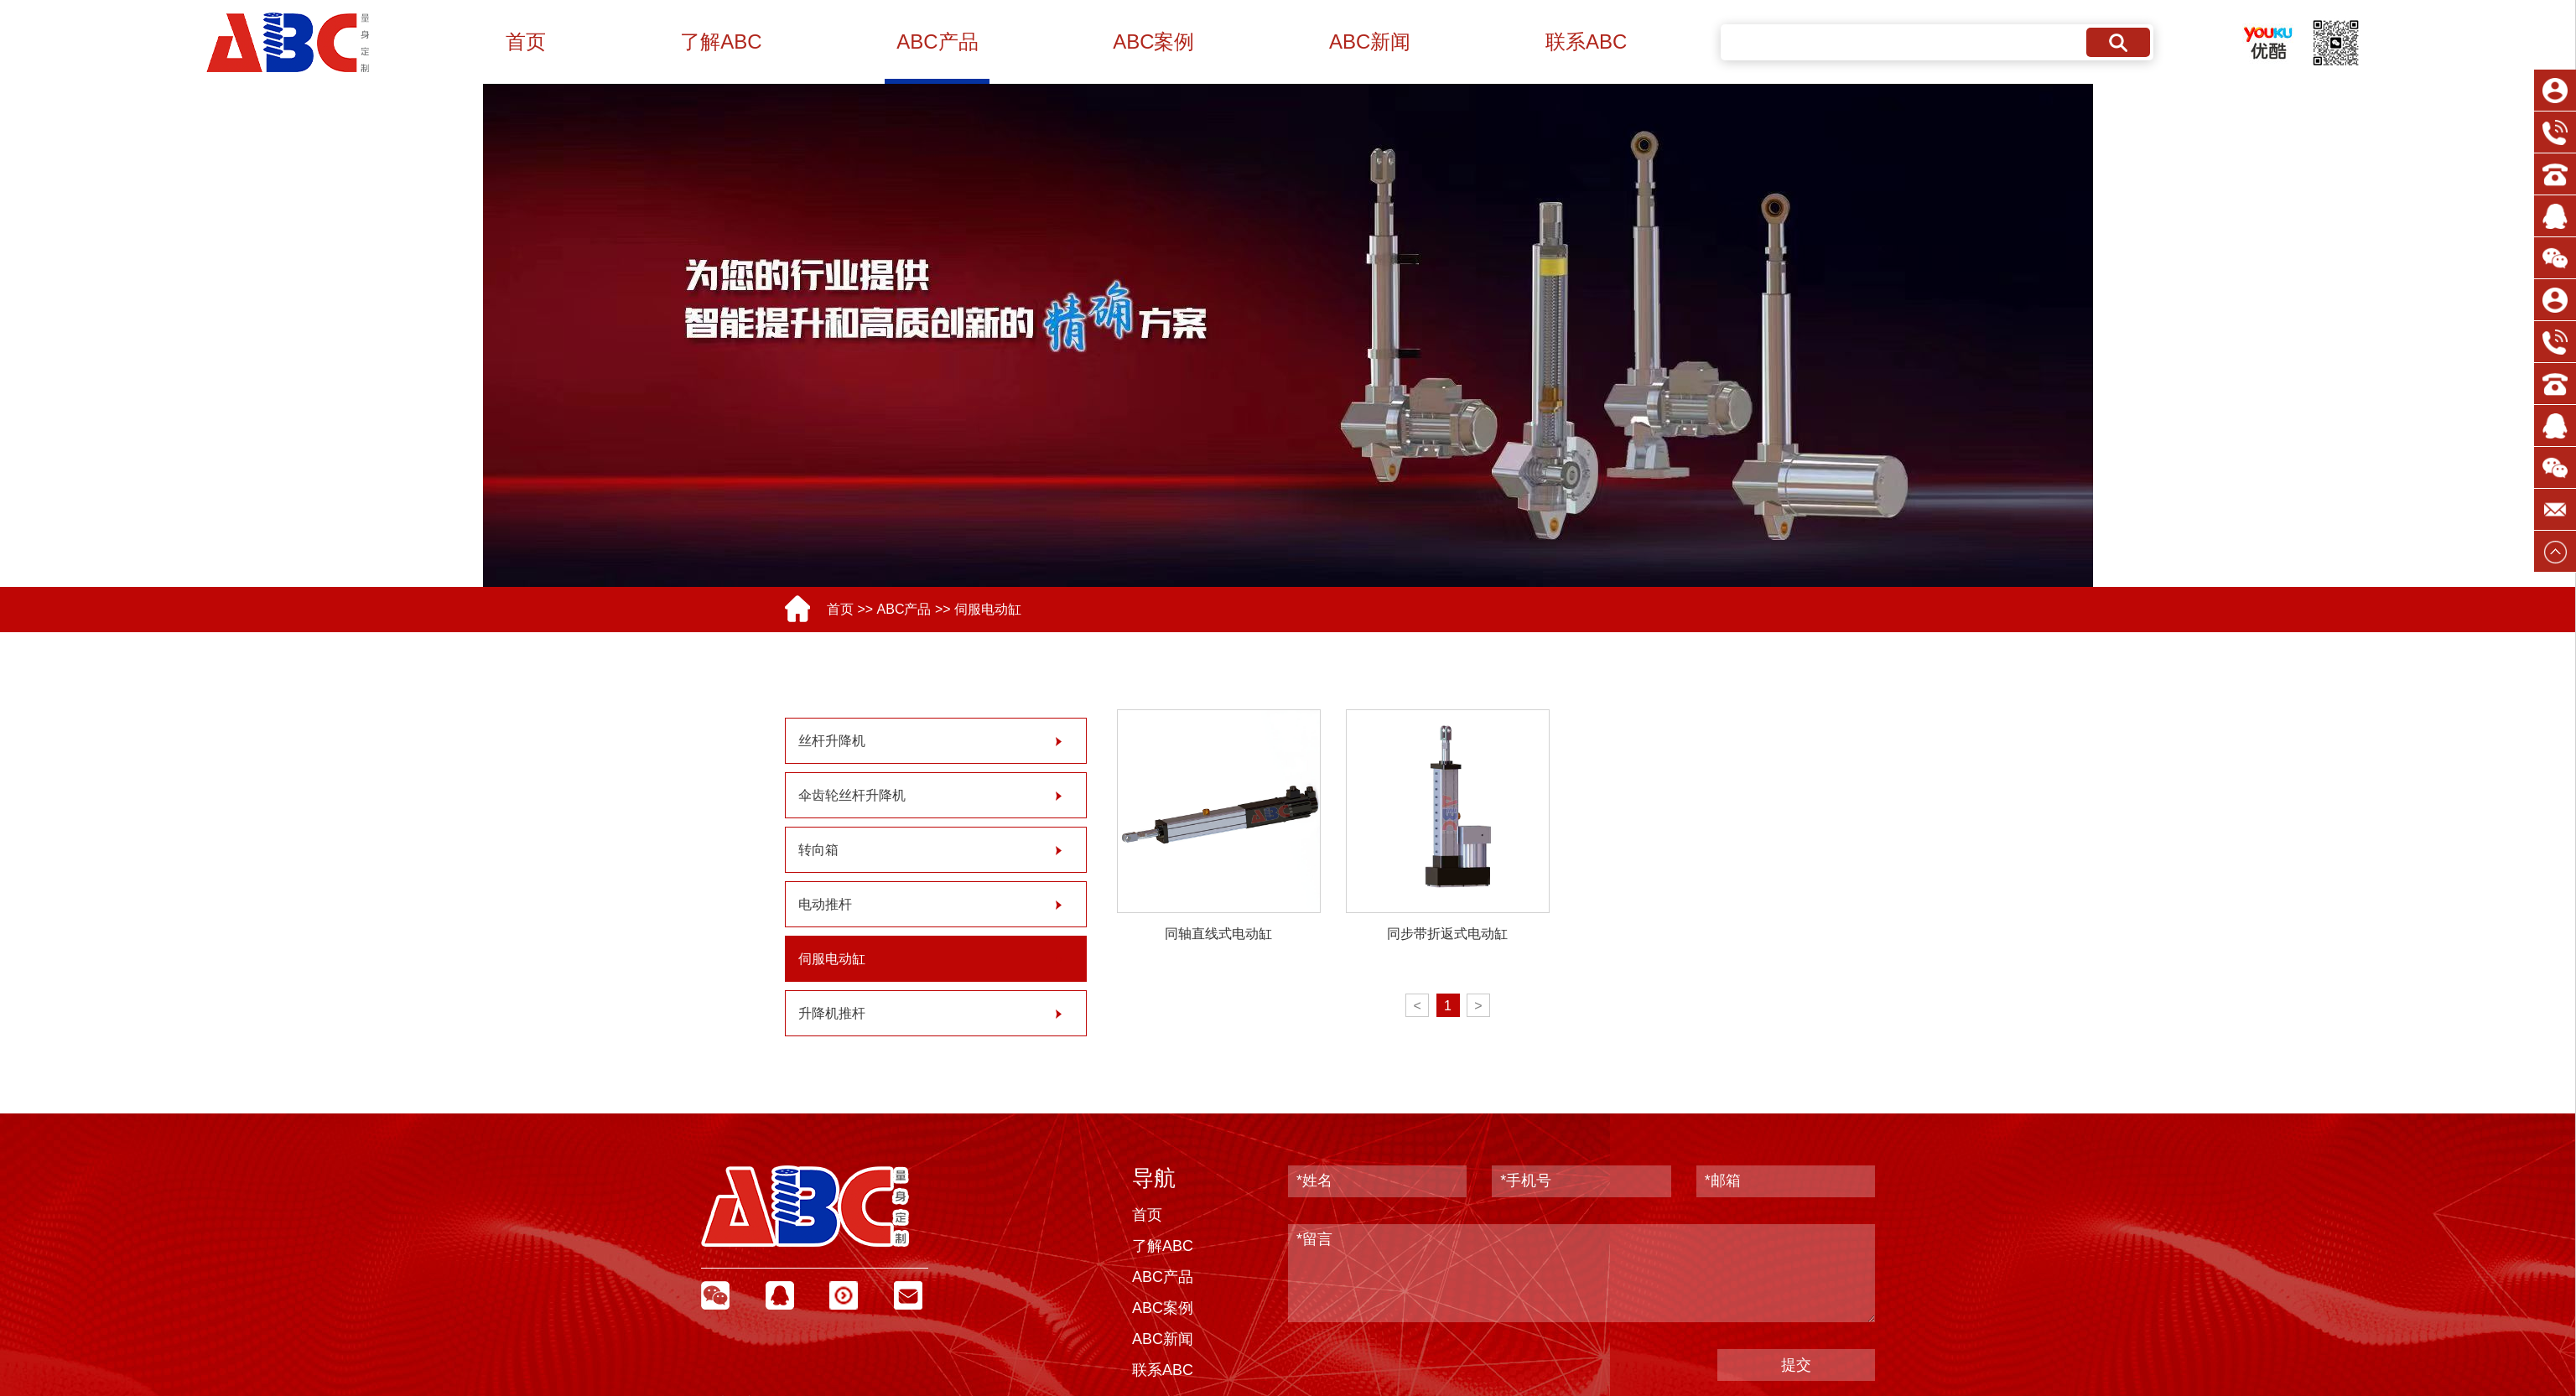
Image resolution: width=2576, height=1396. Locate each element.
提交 (1796, 1365)
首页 (526, 41)
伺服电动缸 (987, 609)
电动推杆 (825, 904)
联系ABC (1586, 41)
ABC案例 (1153, 41)
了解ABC (720, 41)
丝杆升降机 (831, 741)
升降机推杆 (831, 1013)
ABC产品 (937, 41)
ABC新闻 (1369, 41)
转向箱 (818, 850)
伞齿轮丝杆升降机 (852, 795)
